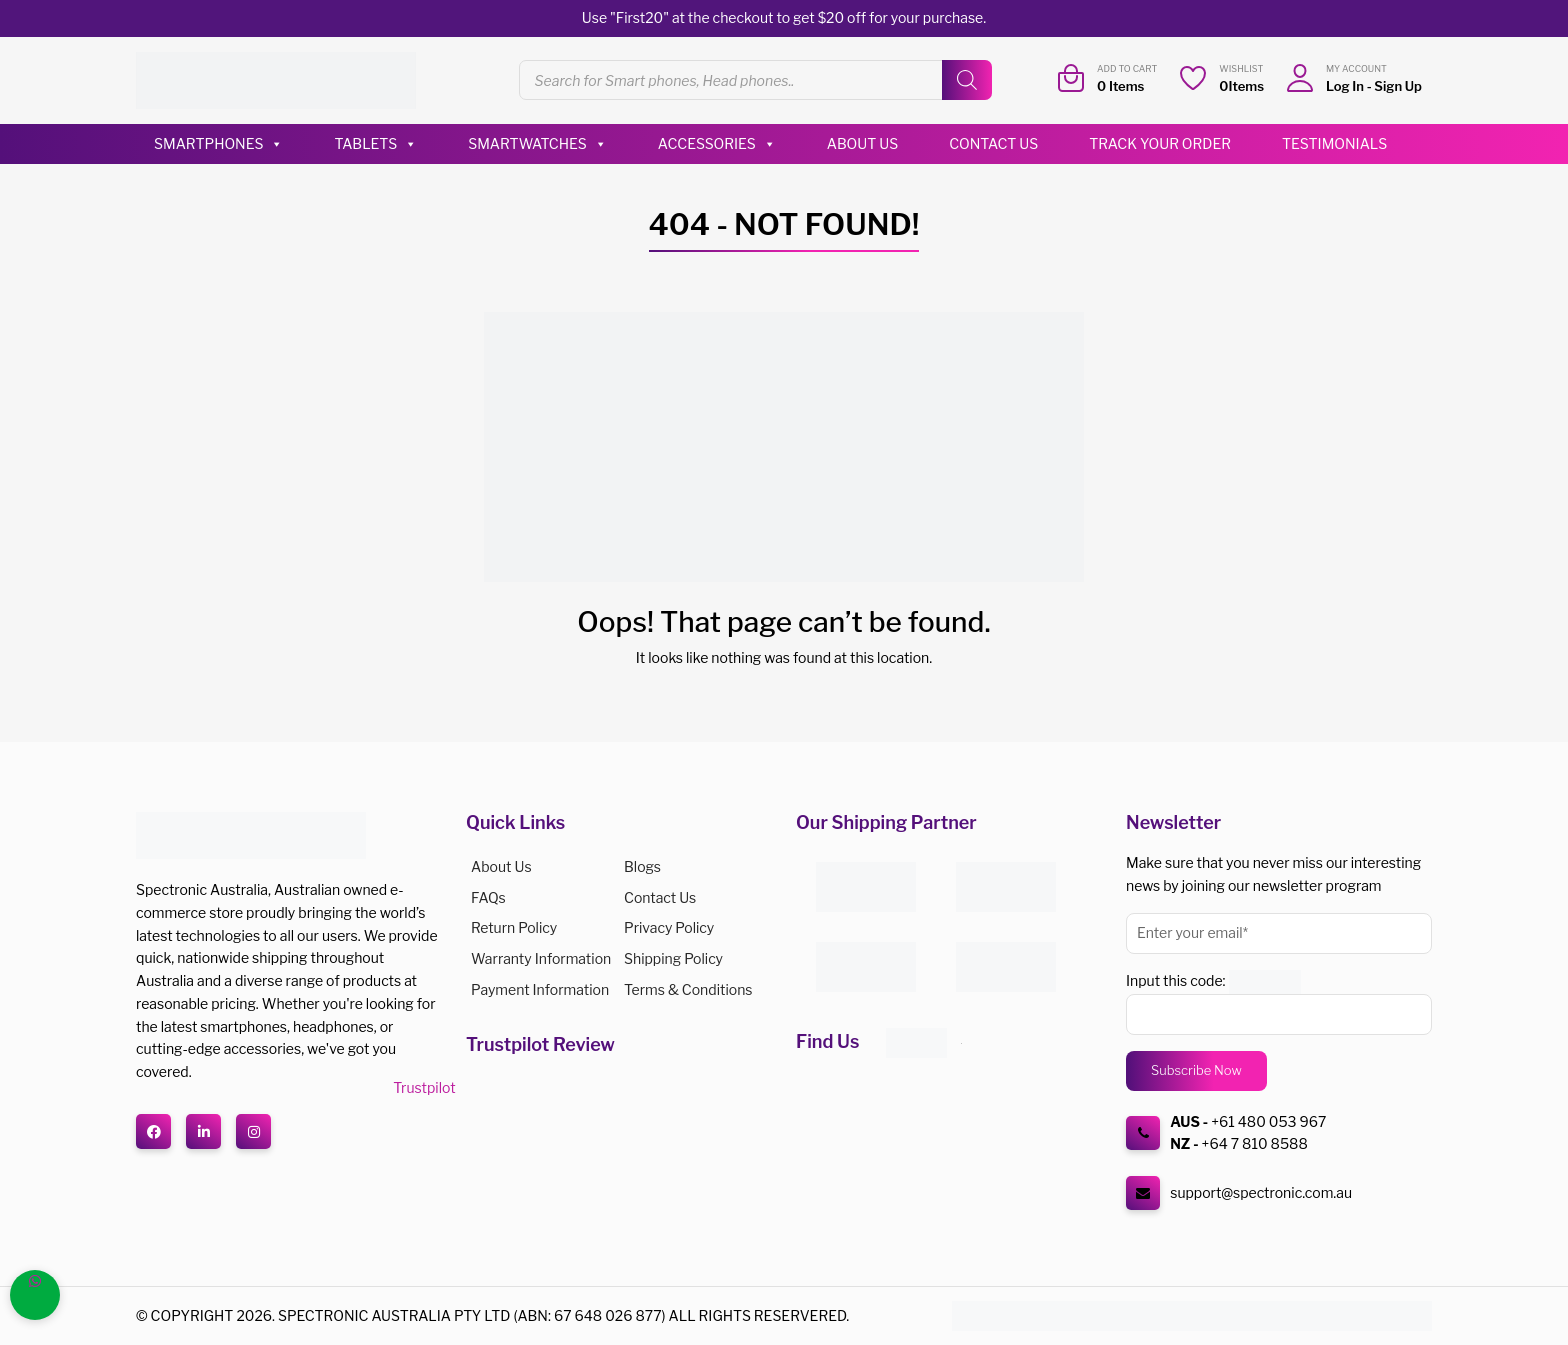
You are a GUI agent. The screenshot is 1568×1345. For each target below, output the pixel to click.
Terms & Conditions (688, 989)
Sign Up (1398, 86)
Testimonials (1334, 143)
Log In (1345, 86)
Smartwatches (537, 144)
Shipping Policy (673, 958)
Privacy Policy (669, 927)
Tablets (375, 144)
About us (501, 866)
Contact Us (993, 143)
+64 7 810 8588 (1255, 1143)
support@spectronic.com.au (1261, 1192)
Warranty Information (541, 958)
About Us (862, 143)
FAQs (488, 897)
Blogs (642, 866)
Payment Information (540, 989)
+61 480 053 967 (1268, 1121)
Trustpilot (424, 1087)
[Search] (967, 80)
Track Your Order (1160, 143)
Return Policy (514, 927)
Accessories (717, 144)
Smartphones (218, 144)
